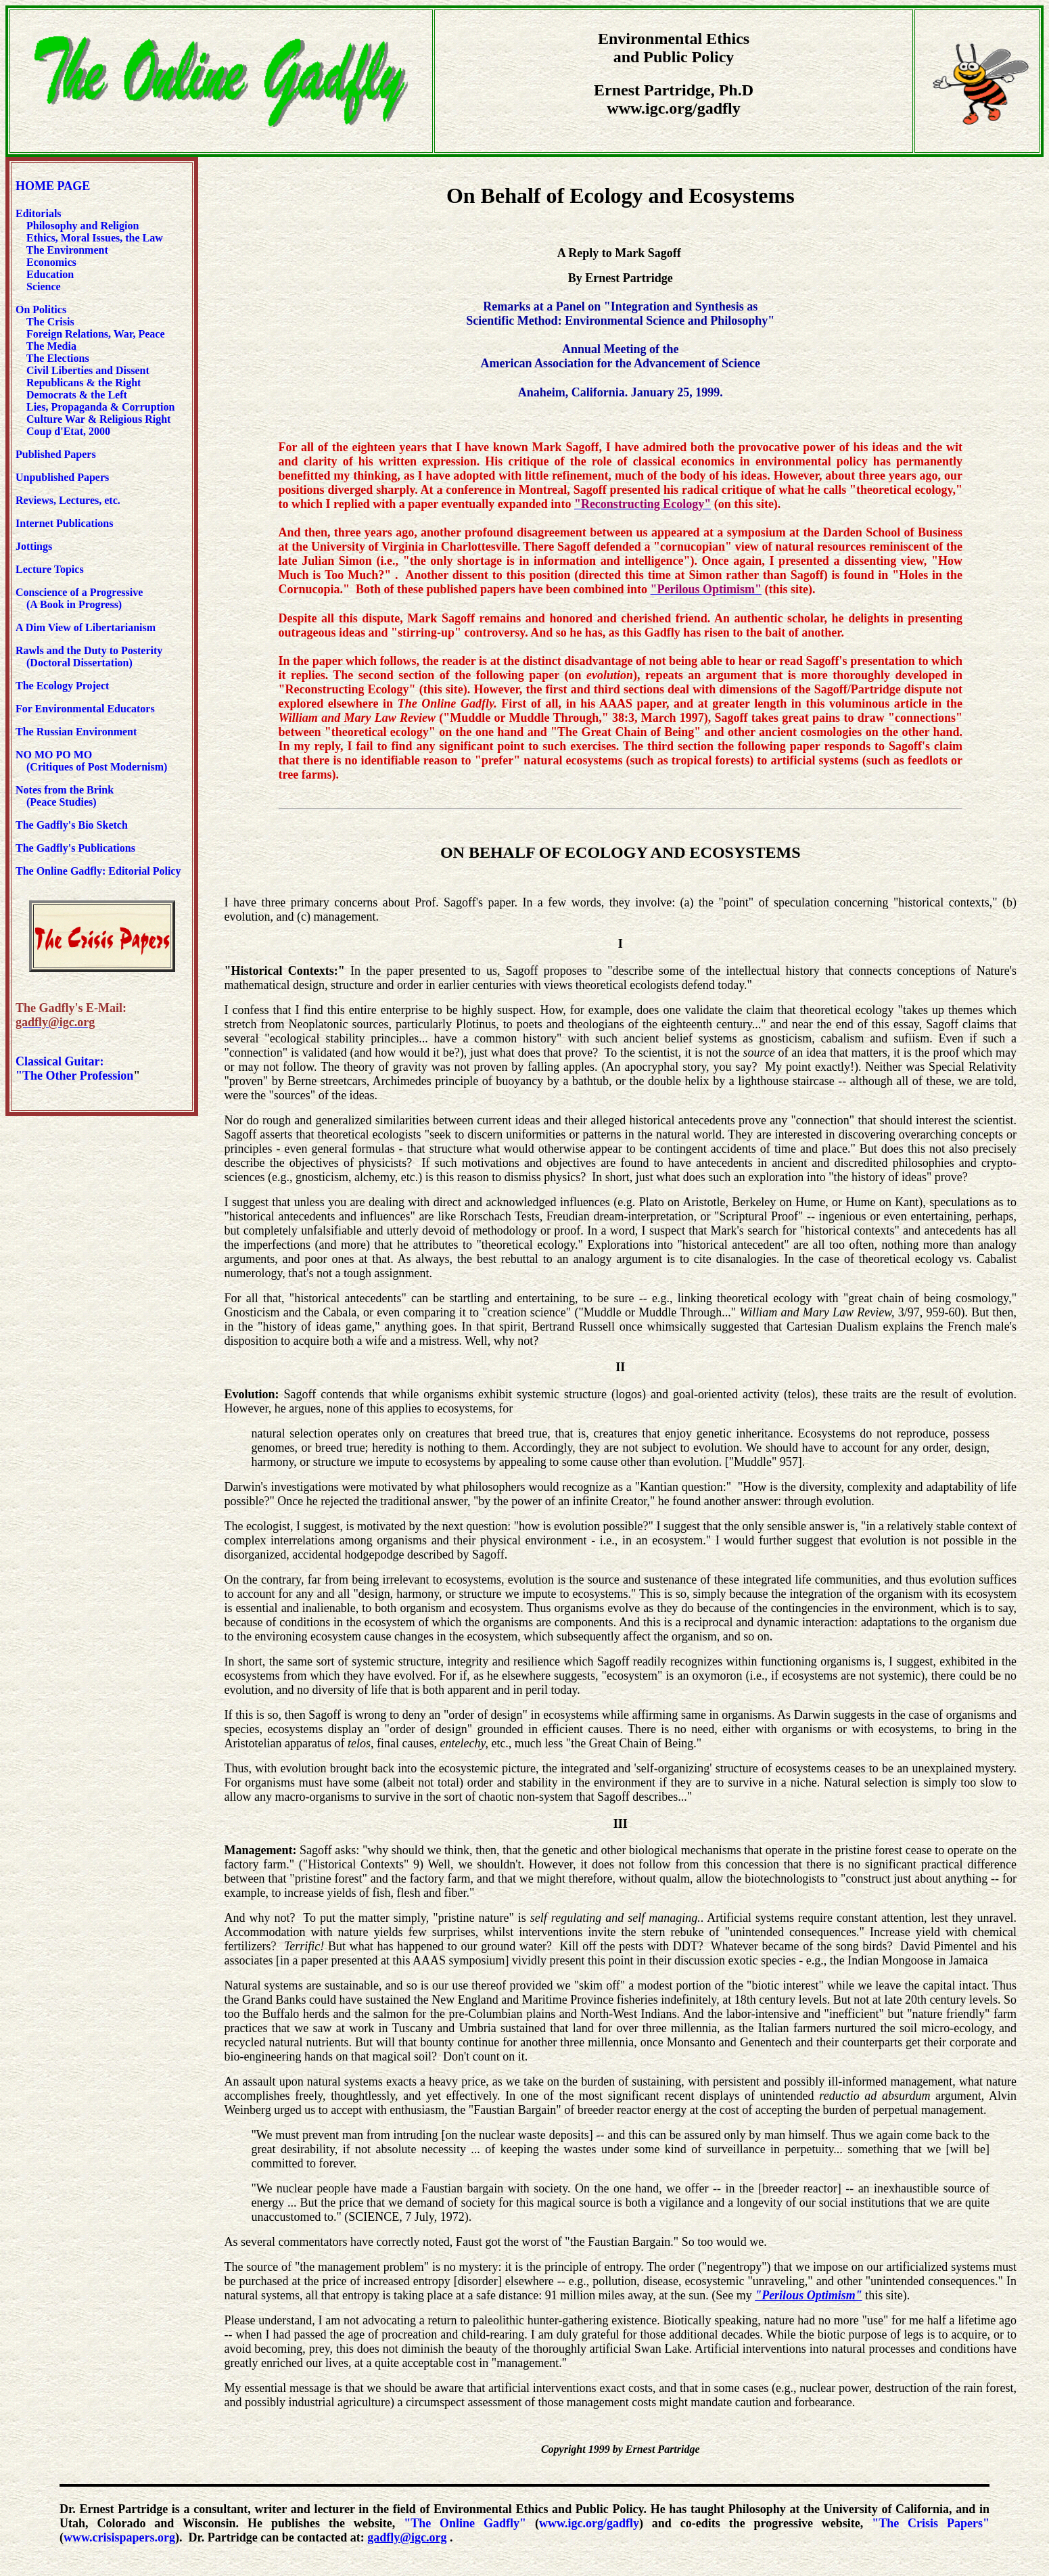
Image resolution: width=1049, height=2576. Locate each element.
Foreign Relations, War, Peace (95, 334)
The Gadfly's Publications (75, 848)
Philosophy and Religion (82, 225)
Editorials (39, 213)
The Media (51, 346)
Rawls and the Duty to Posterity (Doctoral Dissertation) (89, 656)
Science (43, 286)
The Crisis (50, 321)
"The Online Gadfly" (465, 2523)
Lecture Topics (50, 569)
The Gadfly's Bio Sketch (72, 825)
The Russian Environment (76, 731)
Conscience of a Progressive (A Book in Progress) (79, 598)
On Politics (41, 309)
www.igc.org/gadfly (589, 2523)
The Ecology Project (62, 685)
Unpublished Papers (62, 477)
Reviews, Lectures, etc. (71, 500)
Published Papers (56, 454)
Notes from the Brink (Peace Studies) (65, 796)
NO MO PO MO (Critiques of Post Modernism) (91, 761)
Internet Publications (64, 523)
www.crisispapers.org (119, 2537)
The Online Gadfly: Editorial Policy (98, 871)
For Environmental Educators (85, 708)
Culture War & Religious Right (98, 419)
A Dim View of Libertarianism (86, 627)
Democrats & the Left (76, 394)
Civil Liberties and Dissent (86, 370)
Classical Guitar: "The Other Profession (74, 1068)
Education (49, 274)
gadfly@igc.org (406, 2537)
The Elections (57, 358)
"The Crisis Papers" (930, 2523)
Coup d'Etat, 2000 (68, 431)
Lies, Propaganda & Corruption (100, 407)
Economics (50, 262)
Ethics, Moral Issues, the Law (94, 238)
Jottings (34, 546)
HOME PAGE (53, 186)
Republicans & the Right (83, 382)
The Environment (67, 250)
